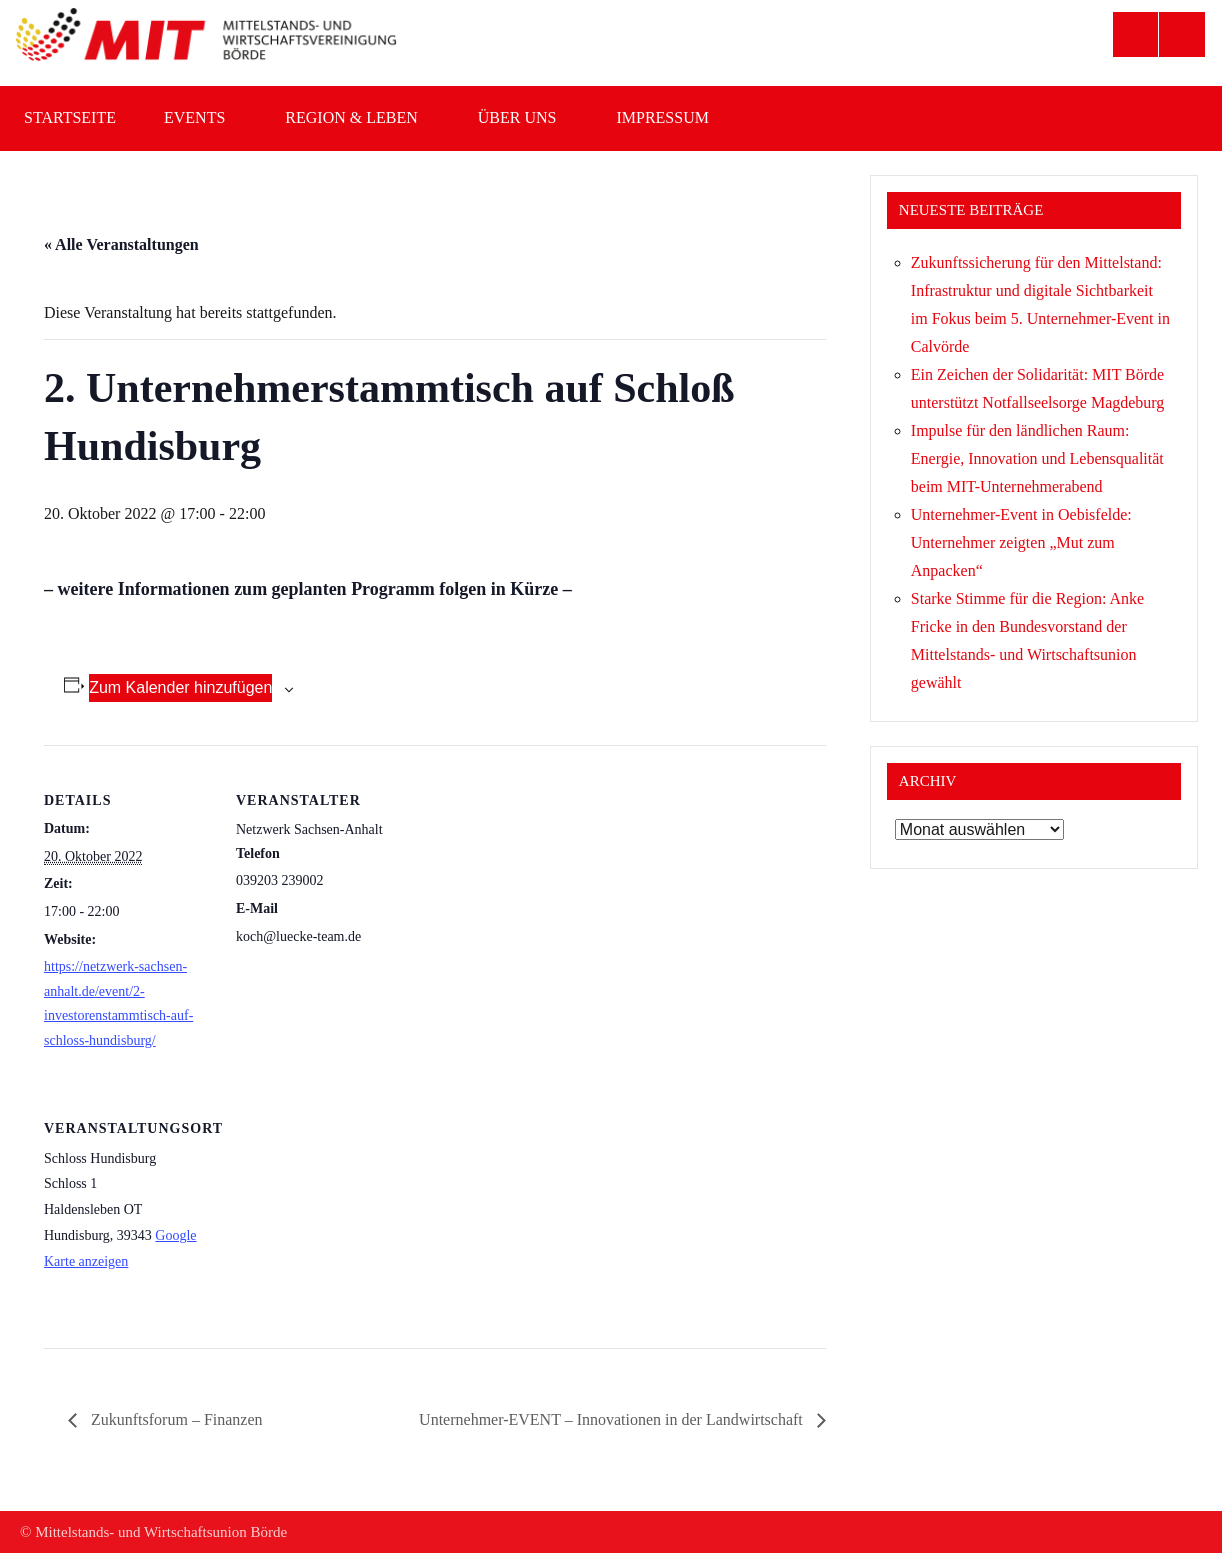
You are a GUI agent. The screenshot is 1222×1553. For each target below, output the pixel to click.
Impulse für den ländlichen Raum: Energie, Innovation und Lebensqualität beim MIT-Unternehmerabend (1037, 458)
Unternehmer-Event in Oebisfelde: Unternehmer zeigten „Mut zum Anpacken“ (1021, 542)
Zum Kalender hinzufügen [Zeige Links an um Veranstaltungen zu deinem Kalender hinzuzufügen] (180, 687)
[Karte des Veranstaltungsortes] (341, 1210)
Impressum (672, 117)
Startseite (70, 117)
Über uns (527, 117)
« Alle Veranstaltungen (121, 244)
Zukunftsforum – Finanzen (175, 1419)
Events (204, 117)
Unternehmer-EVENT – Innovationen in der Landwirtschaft (613, 1419)
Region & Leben (361, 117)
